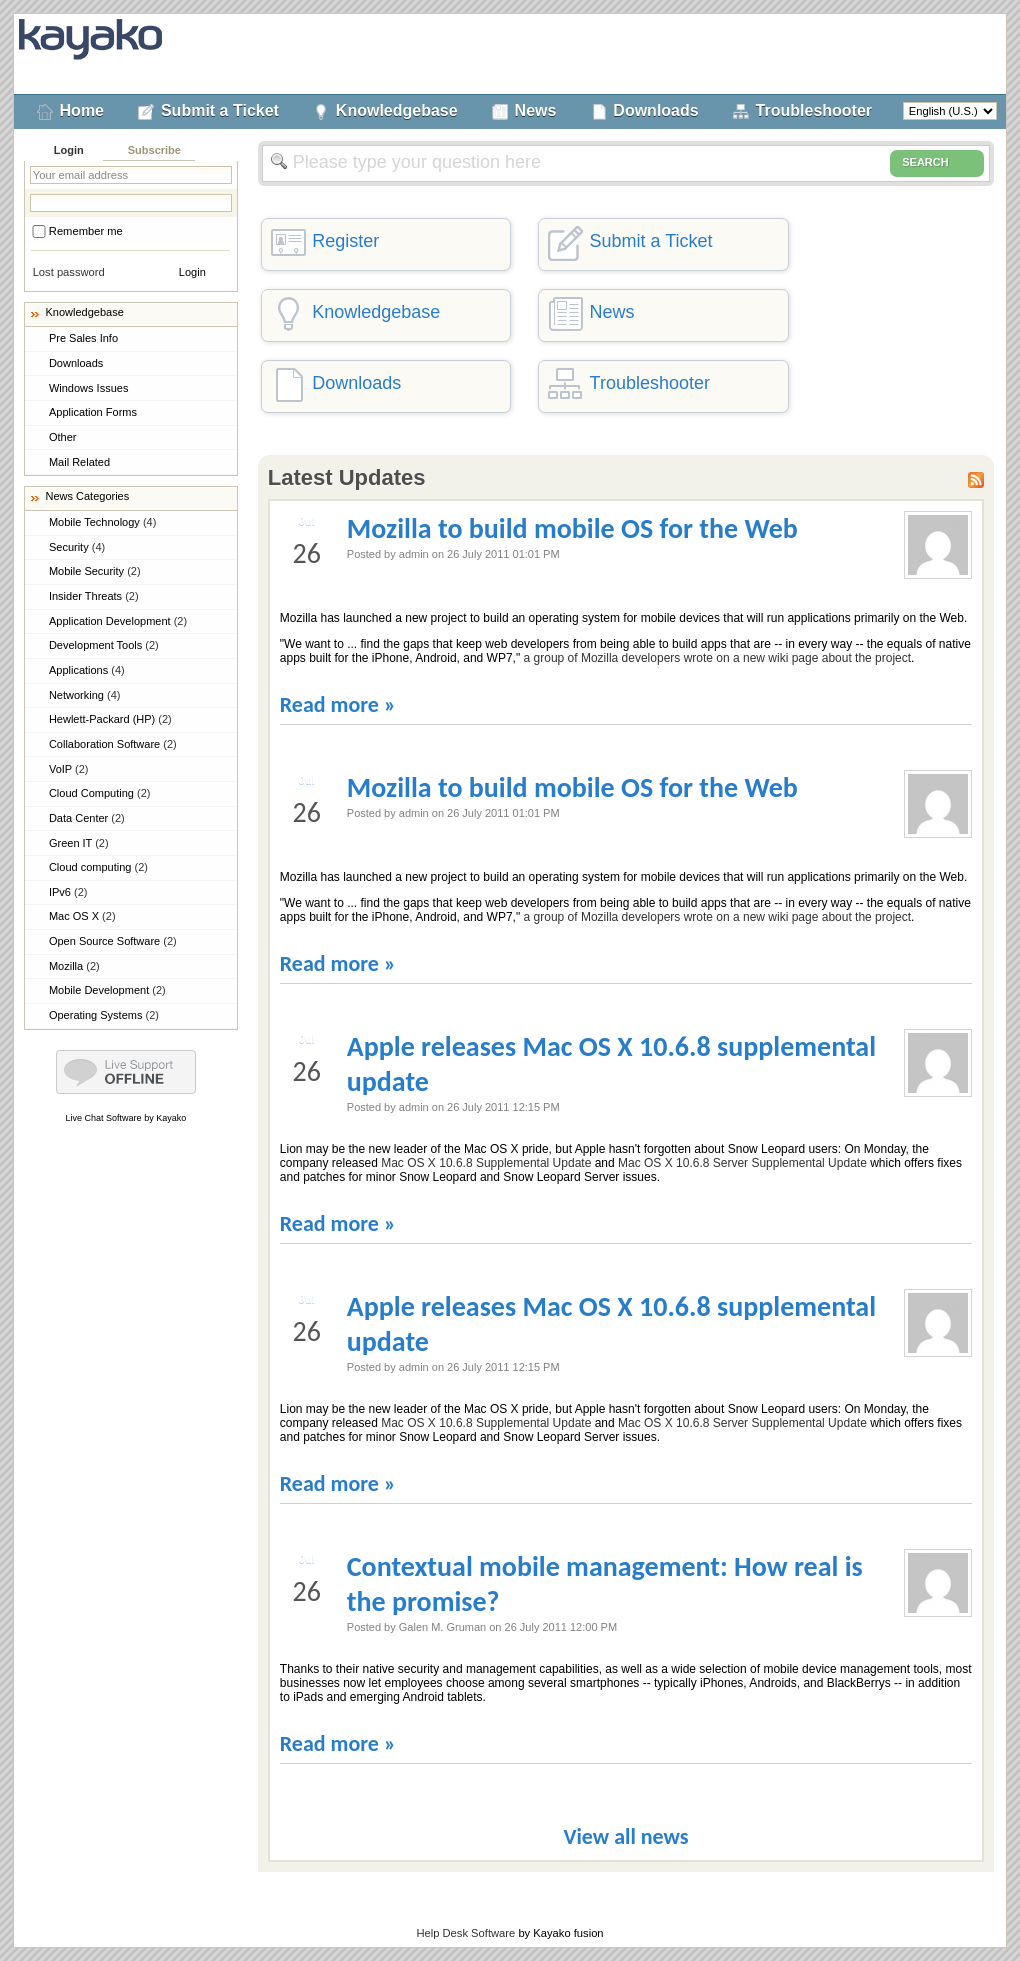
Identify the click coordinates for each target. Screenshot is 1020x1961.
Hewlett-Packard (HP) (110, 719)
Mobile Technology (102, 522)
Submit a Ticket (220, 110)
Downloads (655, 110)
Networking (85, 695)
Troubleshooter (814, 110)
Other (63, 437)
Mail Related (79, 462)
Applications (87, 670)
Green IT (79, 843)
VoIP (69, 769)
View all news (625, 1836)
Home (82, 110)
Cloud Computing (100, 793)
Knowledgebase (397, 110)
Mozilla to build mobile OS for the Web (572, 528)
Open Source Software (113, 941)
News (536, 110)
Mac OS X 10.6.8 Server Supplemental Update (742, 1163)
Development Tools (104, 645)
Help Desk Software (465, 1933)
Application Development (118, 621)
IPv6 (68, 892)
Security (77, 547)
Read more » (338, 704)
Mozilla (74, 966)
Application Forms (93, 412)
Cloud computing (98, 867)
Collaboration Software (113, 744)
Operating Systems (104, 1015)
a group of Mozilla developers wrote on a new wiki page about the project (718, 658)
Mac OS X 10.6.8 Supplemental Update (486, 1163)
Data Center (87, 818)
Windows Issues (88, 388)
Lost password (69, 272)
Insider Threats (94, 596)
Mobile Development (107, 990)
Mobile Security (95, 571)
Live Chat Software (104, 1118)
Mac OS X (82, 916)
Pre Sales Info (83, 338)
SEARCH (937, 163)
